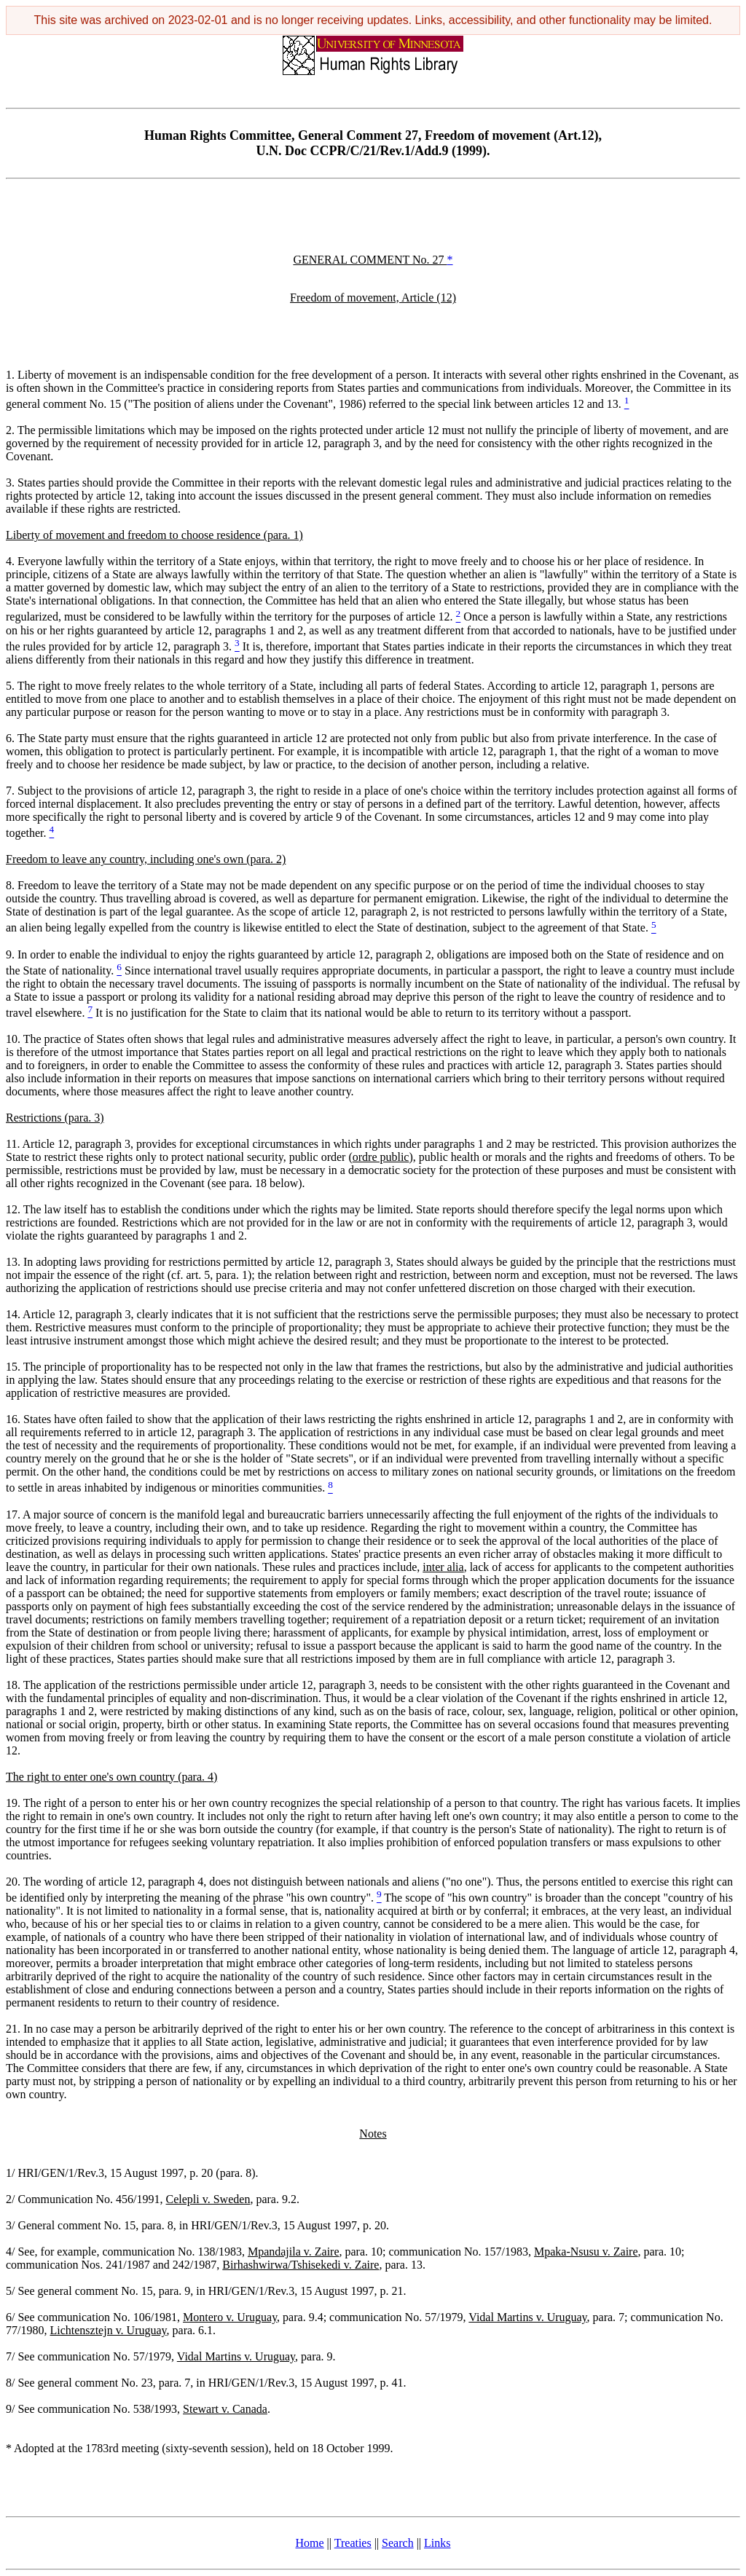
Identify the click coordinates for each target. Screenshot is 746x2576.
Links (437, 2543)
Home (310, 2543)
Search (398, 2543)
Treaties (353, 2543)
